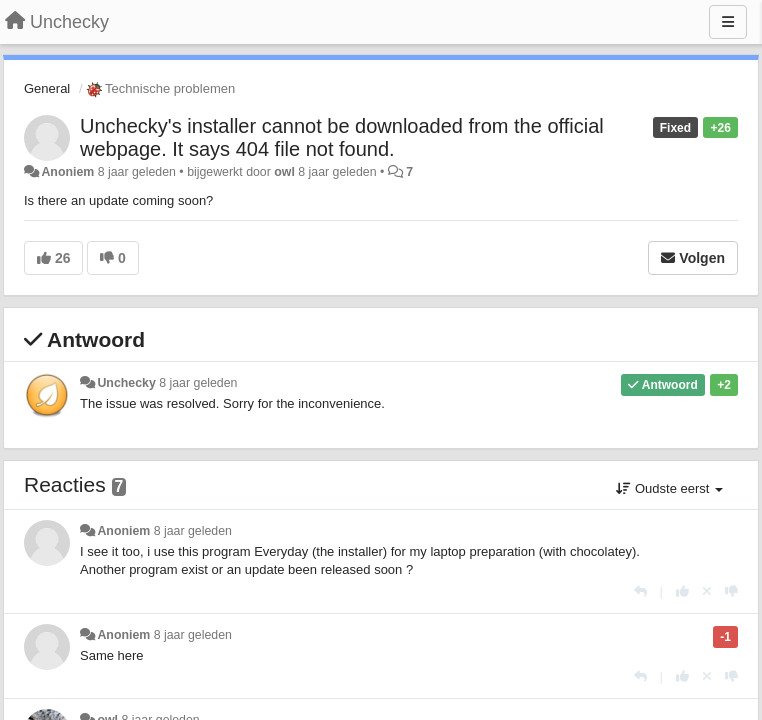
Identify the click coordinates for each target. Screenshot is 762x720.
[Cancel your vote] (707, 591)
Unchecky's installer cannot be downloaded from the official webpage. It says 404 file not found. (342, 137)
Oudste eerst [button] (669, 488)
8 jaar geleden (198, 383)
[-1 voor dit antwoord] (731, 591)
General (47, 88)
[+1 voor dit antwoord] (682, 591)
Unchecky (126, 383)
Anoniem (67, 172)
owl (284, 172)
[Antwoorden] (640, 591)
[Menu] (728, 22)
